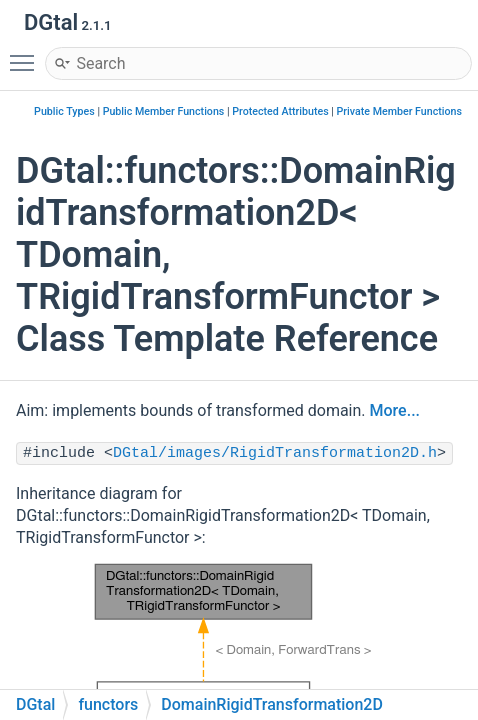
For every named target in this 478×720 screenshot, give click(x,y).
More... (395, 410)
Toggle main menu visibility (27, 54)
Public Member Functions (164, 111)
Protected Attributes (280, 111)
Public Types (64, 111)
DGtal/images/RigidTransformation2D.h (275, 453)
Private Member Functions (399, 111)
